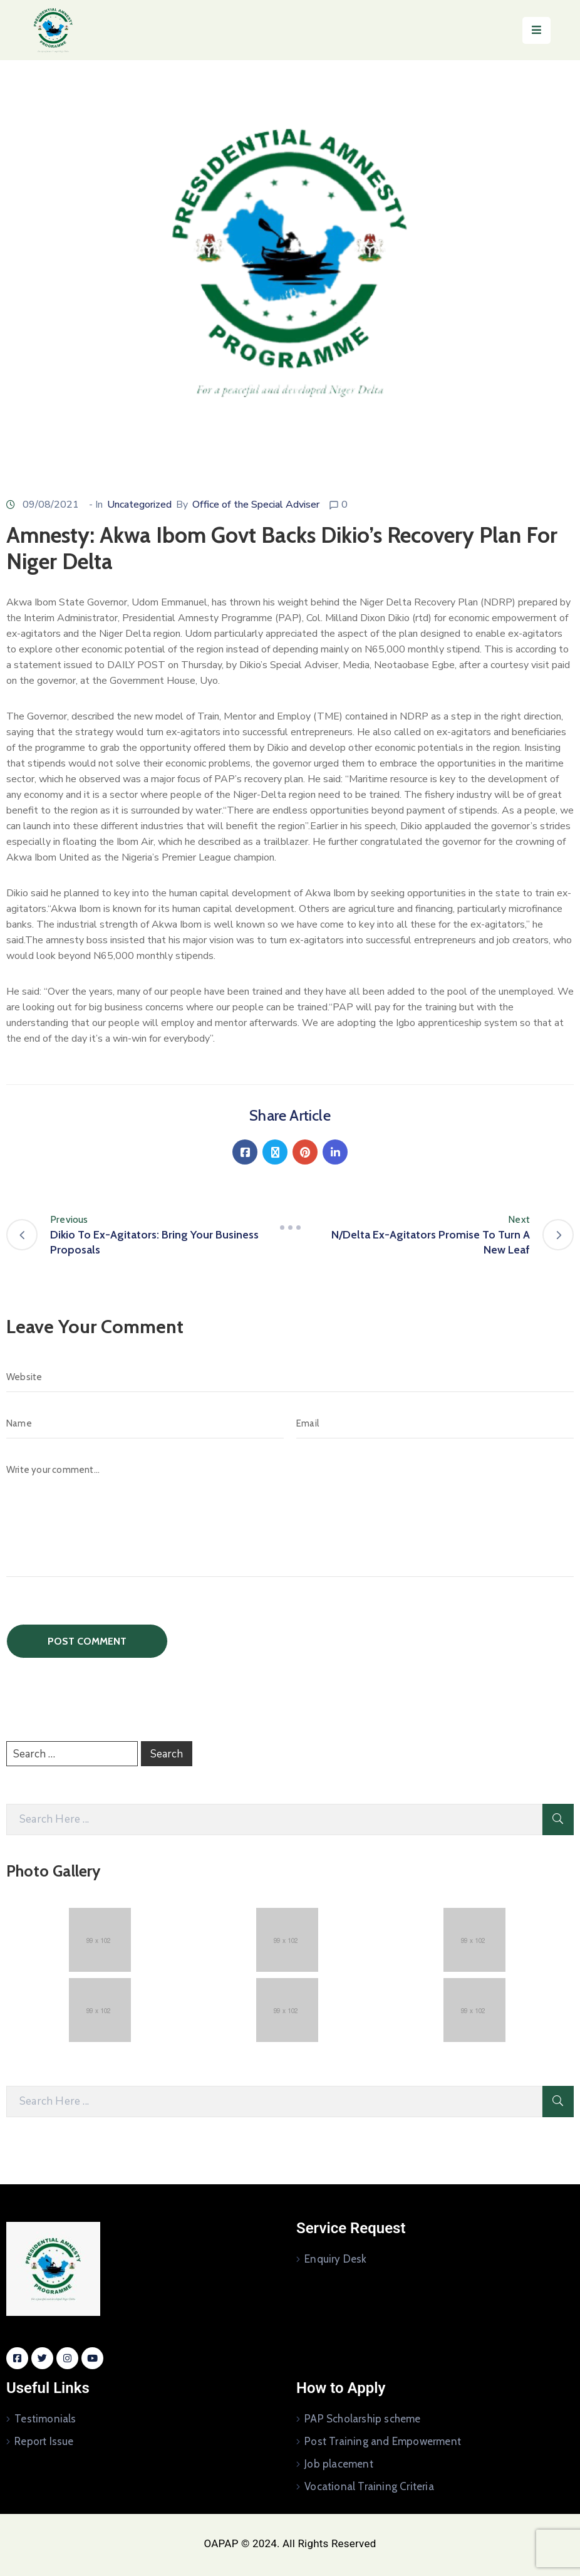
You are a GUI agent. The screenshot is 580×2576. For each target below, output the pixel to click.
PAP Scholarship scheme (362, 2418)
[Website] (290, 1377)
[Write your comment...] (290, 1516)
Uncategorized (139, 504)
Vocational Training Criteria (369, 2486)
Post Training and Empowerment (382, 2441)
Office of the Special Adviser (255, 504)
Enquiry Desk (335, 2259)
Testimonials (45, 2418)
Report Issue (43, 2441)
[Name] (145, 1423)
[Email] (435, 1423)
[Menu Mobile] (536, 30)
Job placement (338, 2464)
